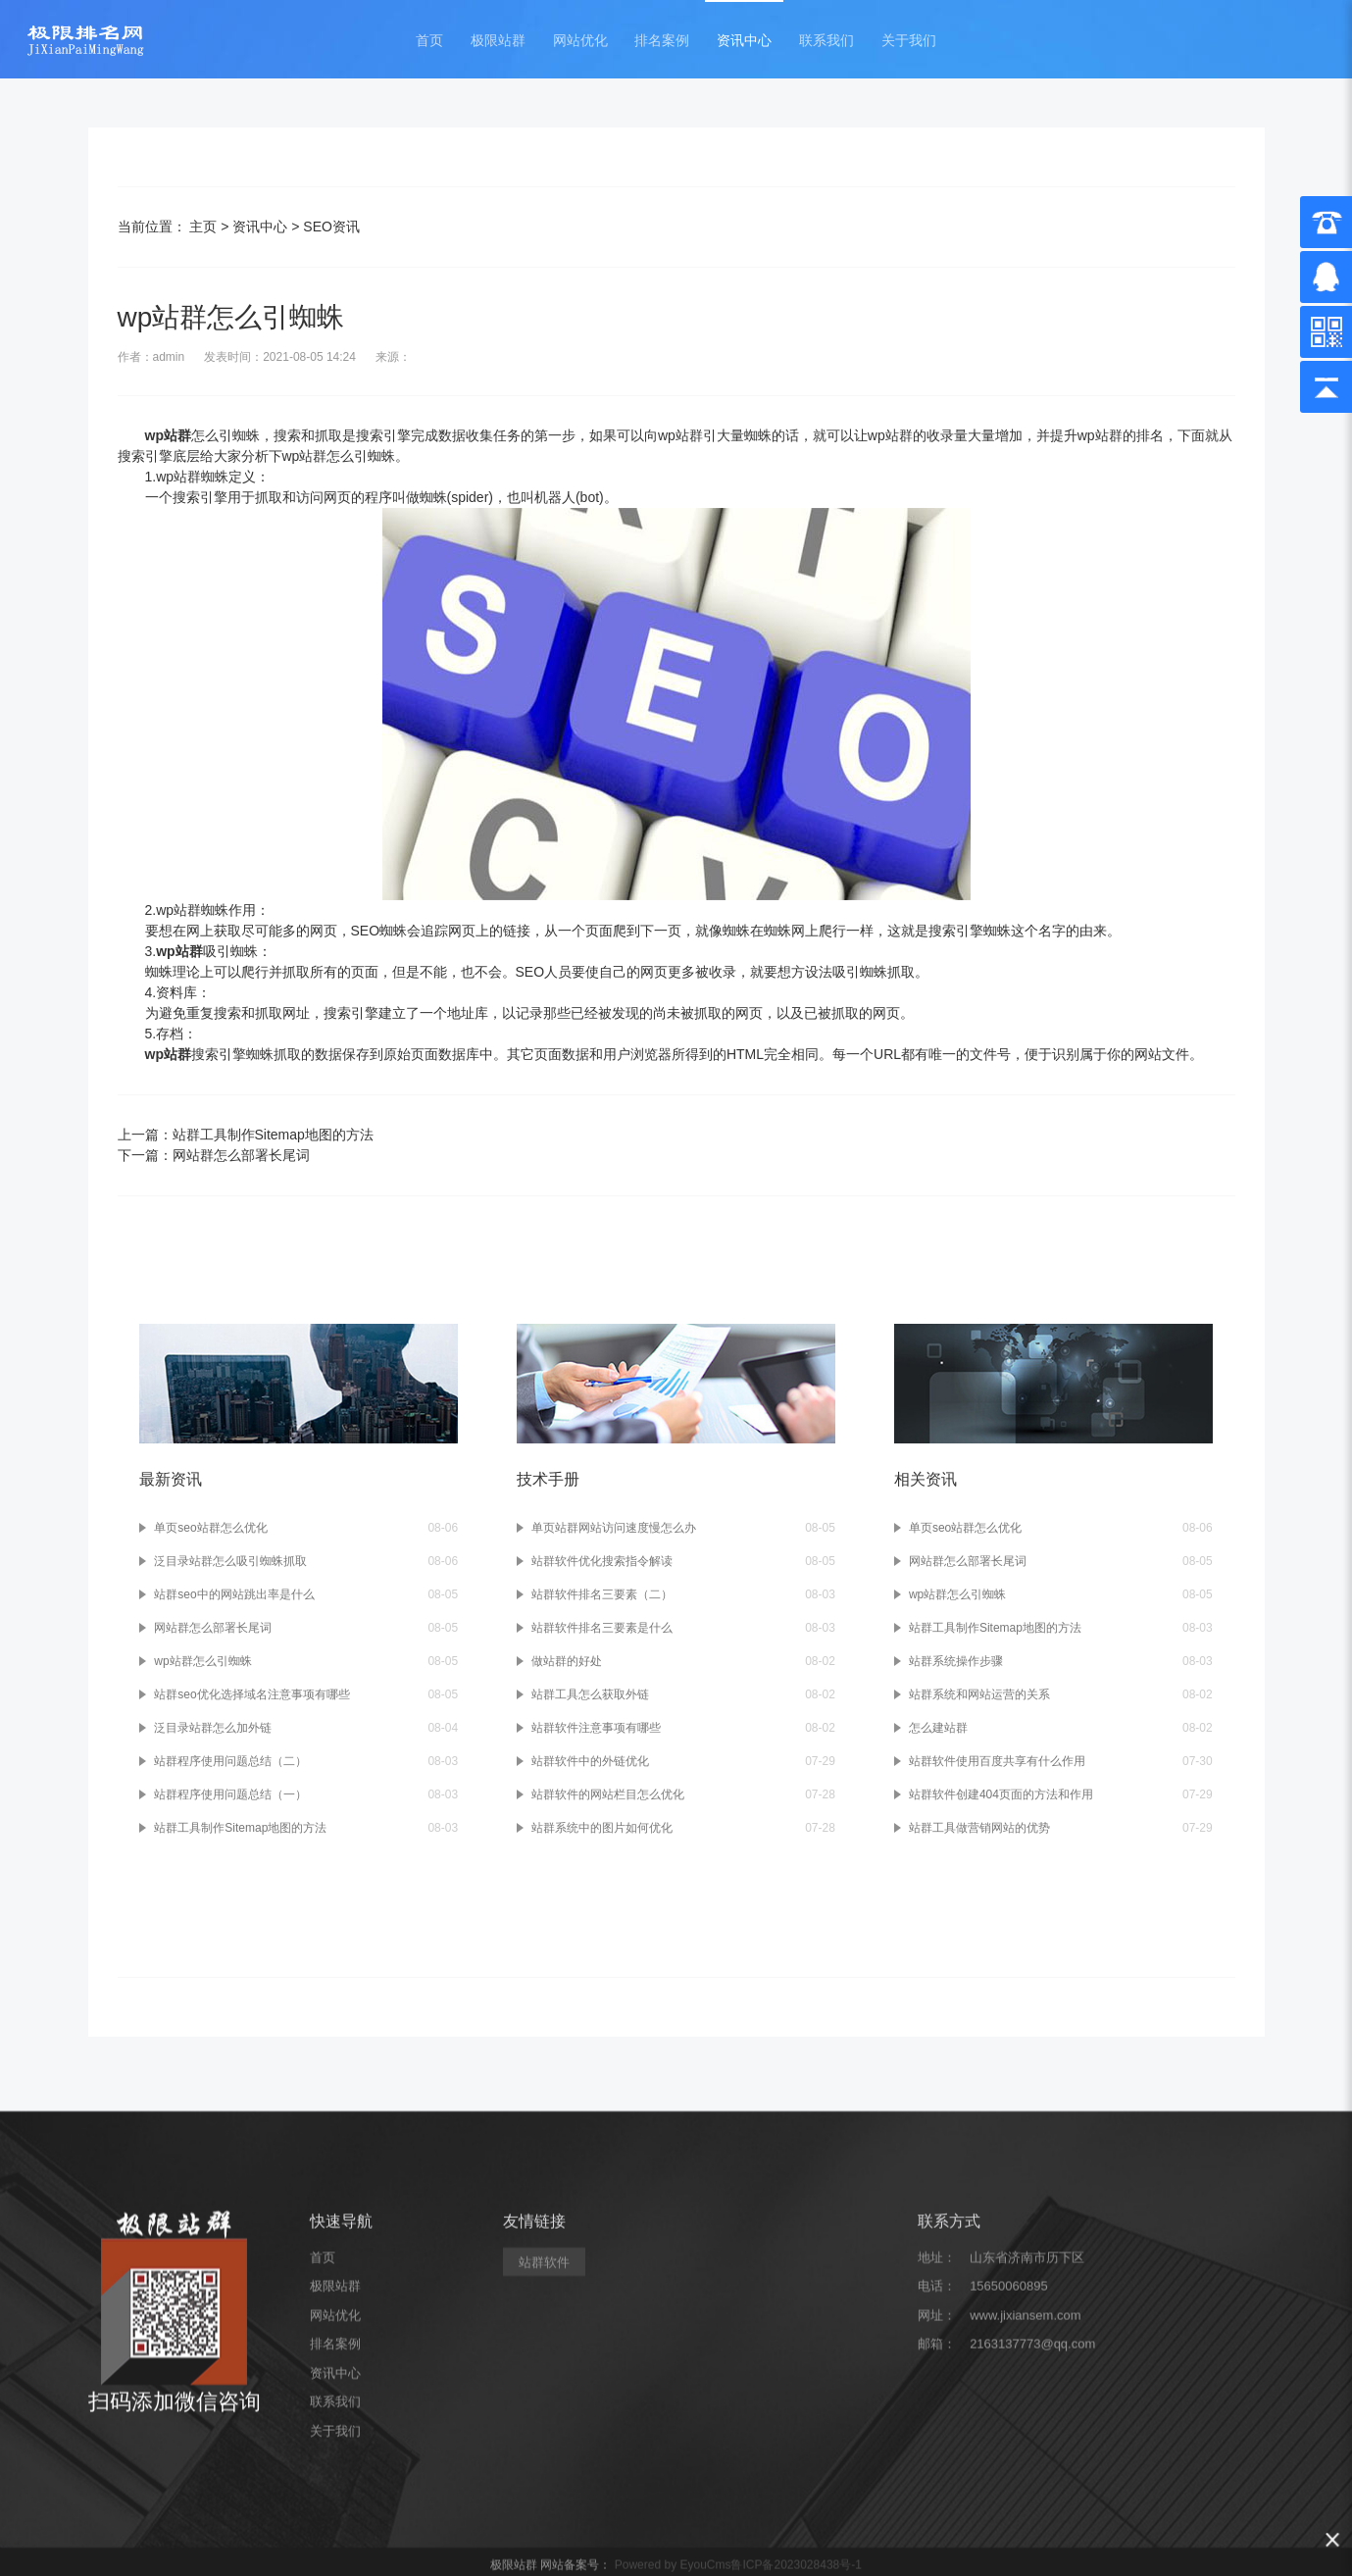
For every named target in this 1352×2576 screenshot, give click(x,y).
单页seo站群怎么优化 (210, 1528)
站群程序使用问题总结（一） (230, 1794)
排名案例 (661, 41)
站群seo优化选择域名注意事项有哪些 (251, 1694)
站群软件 (544, 2452)
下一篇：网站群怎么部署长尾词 (214, 1155)
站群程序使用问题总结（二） (230, 1761)
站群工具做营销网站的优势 (979, 1828)
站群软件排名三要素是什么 (602, 1628)
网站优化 (580, 41)
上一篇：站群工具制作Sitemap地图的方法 (246, 1134)
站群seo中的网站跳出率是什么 (234, 1594)
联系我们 (826, 41)
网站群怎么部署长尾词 (213, 1628)
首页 (429, 41)
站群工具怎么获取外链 (590, 1694)
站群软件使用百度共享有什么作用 (997, 1761)
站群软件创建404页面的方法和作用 (1001, 1794)
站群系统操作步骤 (956, 1661)
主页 (203, 226)
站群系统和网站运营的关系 (979, 1694)
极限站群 (498, 41)
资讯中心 (744, 41)
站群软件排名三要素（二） (602, 1594)
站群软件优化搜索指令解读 (602, 1561)
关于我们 (908, 41)
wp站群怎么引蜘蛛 (202, 1661)
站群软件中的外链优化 (590, 1761)
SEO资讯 (331, 226)
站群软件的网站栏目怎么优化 (607, 1794)
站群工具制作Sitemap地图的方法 (240, 1828)
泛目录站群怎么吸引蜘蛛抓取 (230, 1561)
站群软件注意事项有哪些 (596, 1728)
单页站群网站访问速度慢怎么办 (613, 1528)
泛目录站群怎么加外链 (213, 1728)
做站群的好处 (566, 1661)
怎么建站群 (938, 1728)
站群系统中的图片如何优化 (602, 1828)
